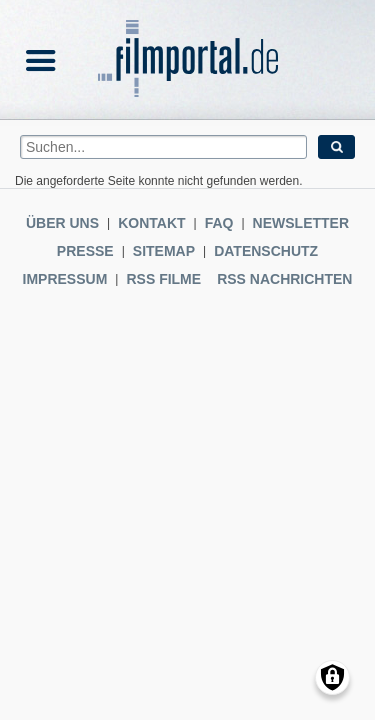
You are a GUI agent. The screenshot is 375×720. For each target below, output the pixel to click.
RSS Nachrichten (284, 279)
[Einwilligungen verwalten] (332, 677)
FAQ (219, 223)
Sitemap (164, 251)
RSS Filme (163, 279)
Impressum (65, 279)
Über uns (62, 223)
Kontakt (151, 223)
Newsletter (301, 223)
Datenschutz (266, 251)
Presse (85, 251)
